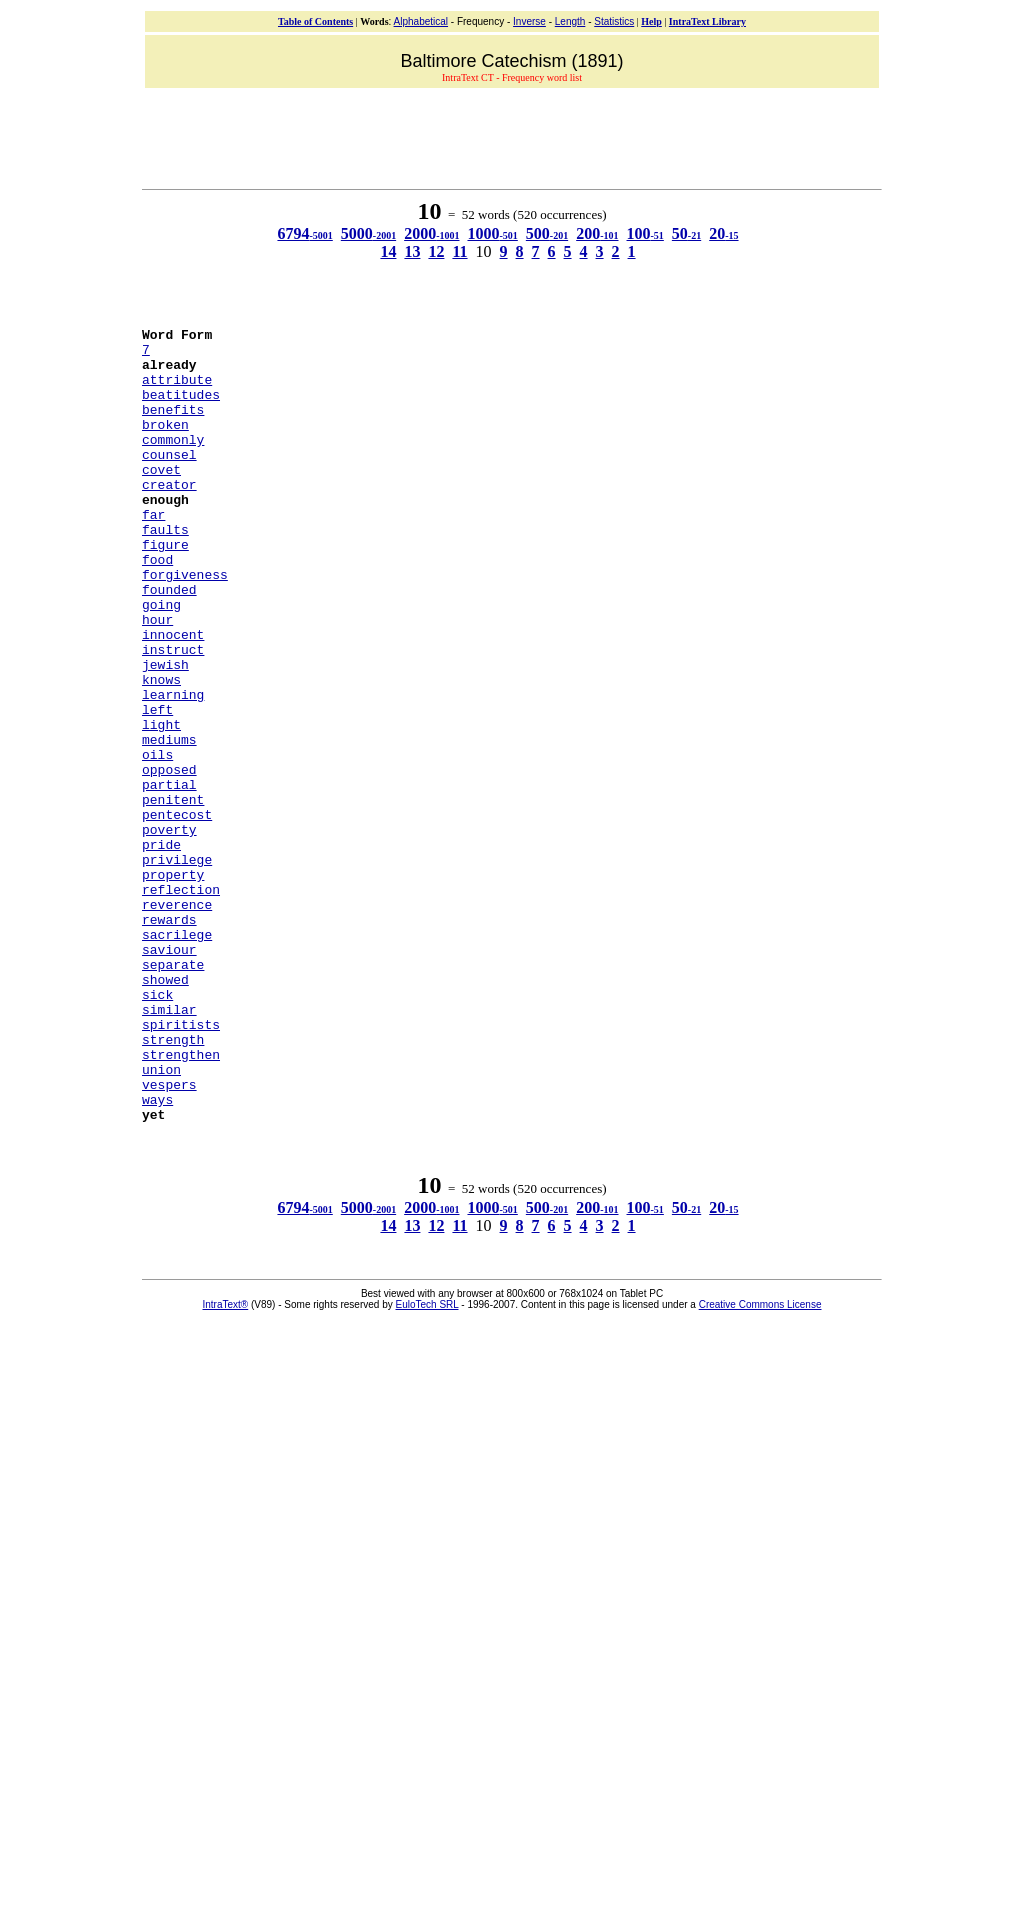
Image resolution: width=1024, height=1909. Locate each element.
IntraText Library (707, 21)
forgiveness (185, 625)
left (157, 787)
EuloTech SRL (427, 1463)
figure (165, 589)
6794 (304, 233)
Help (651, 21)
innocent (173, 697)
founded (169, 643)
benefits (173, 427)
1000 (492, 233)
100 (645, 233)
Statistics (614, 21)
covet (161, 499)
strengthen (181, 1201)
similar (169, 1147)
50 (686, 233)
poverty (169, 931)
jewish (165, 733)
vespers (169, 1237)
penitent (173, 895)
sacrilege (177, 1057)
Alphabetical (421, 21)
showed (165, 1111)
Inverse (529, 21)
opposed (169, 859)
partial (169, 877)
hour (157, 679)
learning (173, 769)
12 (436, 251)
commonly (173, 463)
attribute (177, 391)
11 (459, 251)
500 (547, 233)
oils (157, 841)
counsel (169, 481)
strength (173, 1183)
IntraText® (226, 1463)
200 (597, 233)
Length (570, 21)
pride (161, 949)
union (161, 1219)
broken (165, 445)
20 (723, 233)
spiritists (181, 1165)
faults (165, 571)
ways (157, 1255)
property (173, 985)
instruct (173, 715)
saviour (169, 1075)
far (153, 553)
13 (412, 251)
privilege (177, 967)
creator (169, 517)
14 (388, 251)
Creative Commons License (760, 1463)
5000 (368, 233)
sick (157, 1129)
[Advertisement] (512, 136)
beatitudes (181, 409)
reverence (177, 1021)
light (161, 805)
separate (173, 1093)
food (157, 607)
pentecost (177, 913)
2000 (431, 233)
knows (161, 751)
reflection (181, 1003)
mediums (169, 823)
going (161, 661)
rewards (169, 1039)
